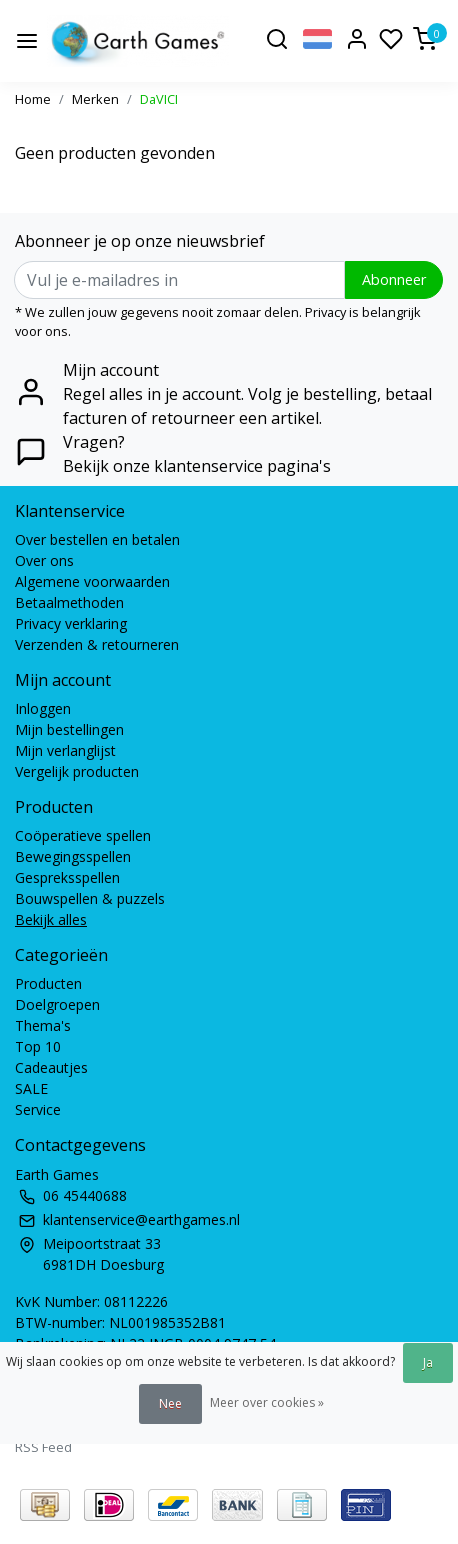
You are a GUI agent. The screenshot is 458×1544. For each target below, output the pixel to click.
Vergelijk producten (77, 771)
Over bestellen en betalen (97, 539)
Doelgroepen (57, 1004)
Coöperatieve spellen (83, 835)
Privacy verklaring (71, 623)
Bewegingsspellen (73, 856)
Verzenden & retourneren (97, 644)
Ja (428, 1362)
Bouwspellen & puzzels (90, 898)
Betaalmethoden (69, 602)
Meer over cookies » (267, 1402)
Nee (170, 1403)
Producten (48, 983)
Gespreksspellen (67, 877)
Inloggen (43, 708)
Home (33, 99)
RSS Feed (43, 1447)
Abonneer (394, 279)
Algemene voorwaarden (92, 581)
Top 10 (38, 1046)
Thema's (43, 1025)
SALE (31, 1088)
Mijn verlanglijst (65, 750)
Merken (95, 99)
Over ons (44, 560)
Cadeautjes (51, 1067)
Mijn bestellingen (69, 729)
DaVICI (159, 99)
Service (38, 1109)
